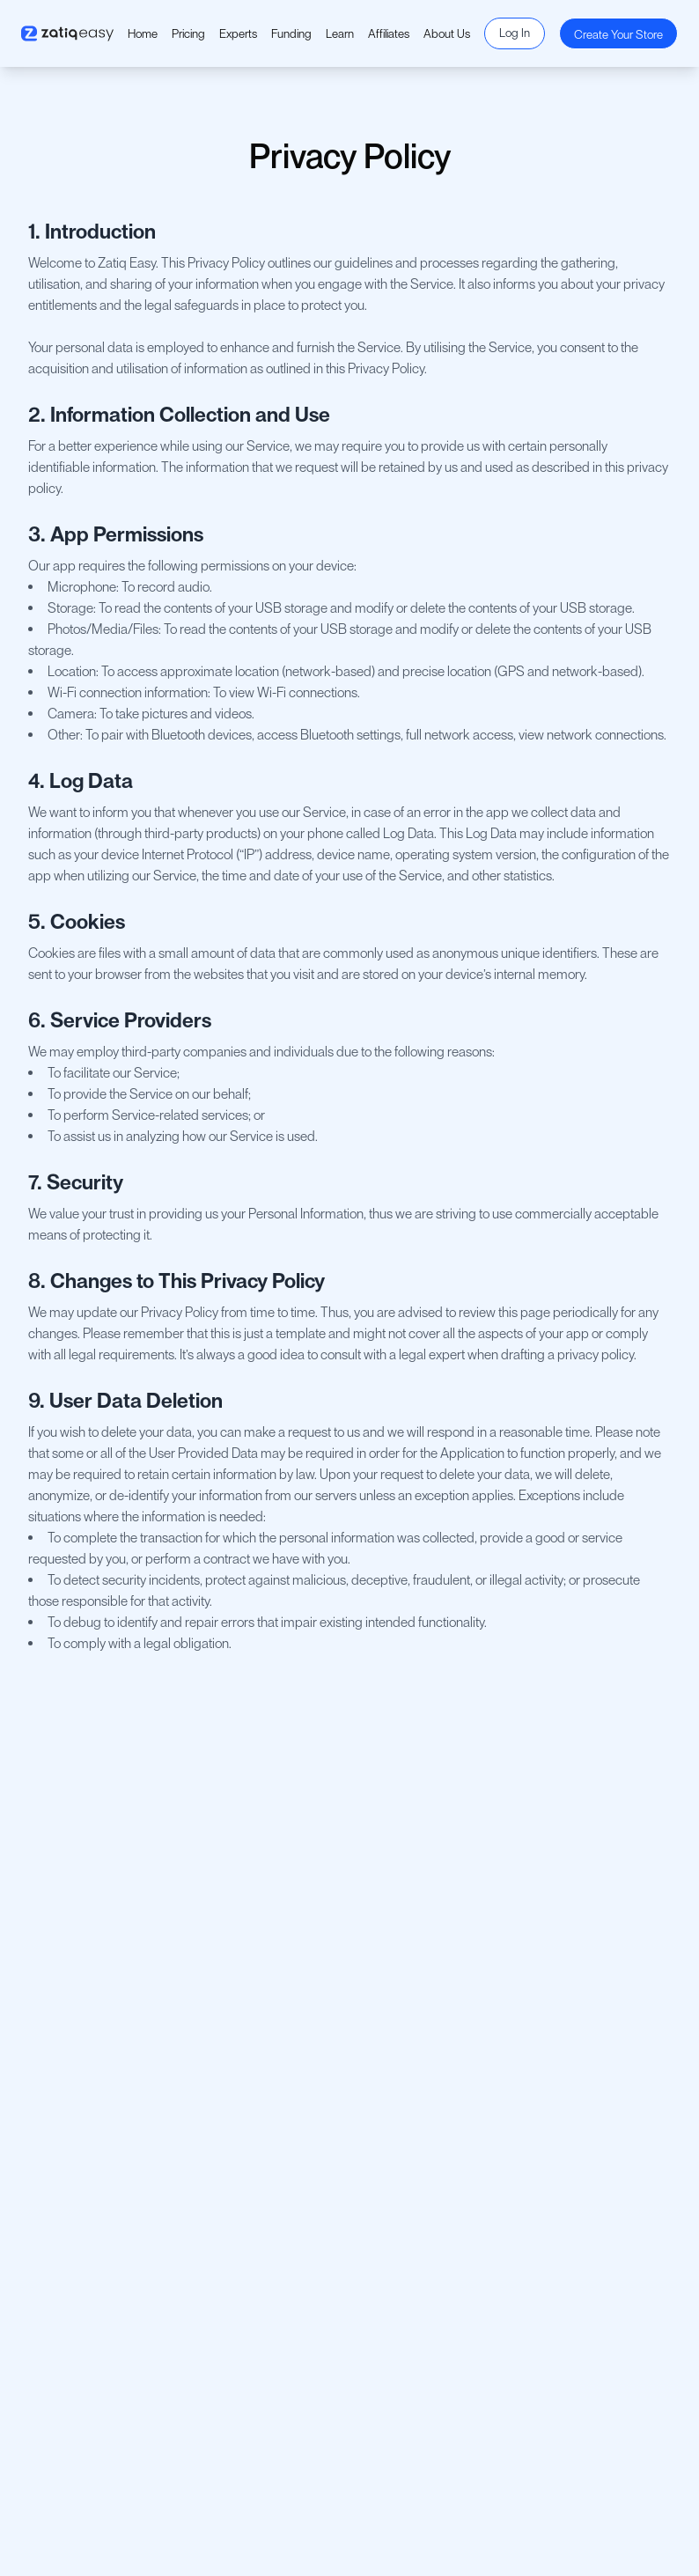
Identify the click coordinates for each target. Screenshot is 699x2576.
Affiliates (388, 33)
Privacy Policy (68, 2079)
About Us (446, 33)
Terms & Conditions (82, 2051)
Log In (514, 33)
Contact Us (63, 2023)
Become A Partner (421, 2057)
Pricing (188, 33)
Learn (340, 33)
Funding (291, 33)
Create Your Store (618, 34)
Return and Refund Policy (98, 2108)
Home (143, 33)
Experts (238, 33)
